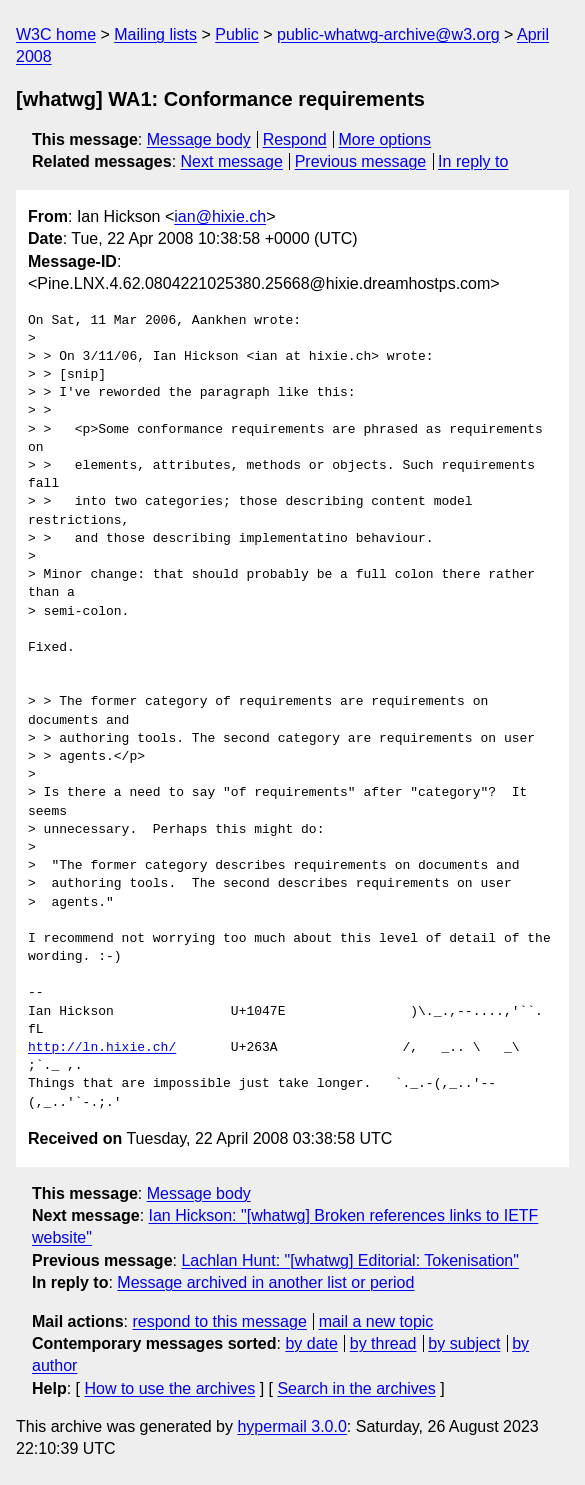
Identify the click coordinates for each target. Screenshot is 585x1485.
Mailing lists (155, 34)
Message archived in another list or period (265, 1282)
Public (237, 34)
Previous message (361, 161)
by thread (383, 1343)
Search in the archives (356, 1388)
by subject (464, 1343)
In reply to (473, 161)
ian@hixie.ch (220, 216)
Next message (232, 161)
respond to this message (219, 1321)
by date (311, 1343)
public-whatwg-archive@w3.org (388, 34)
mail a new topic (376, 1321)
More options (385, 139)
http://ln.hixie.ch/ (102, 1048)
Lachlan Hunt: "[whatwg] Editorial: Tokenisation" (349, 1260)
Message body (199, 139)
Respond (295, 139)
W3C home (56, 34)
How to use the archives (169, 1388)
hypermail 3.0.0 (291, 1426)
